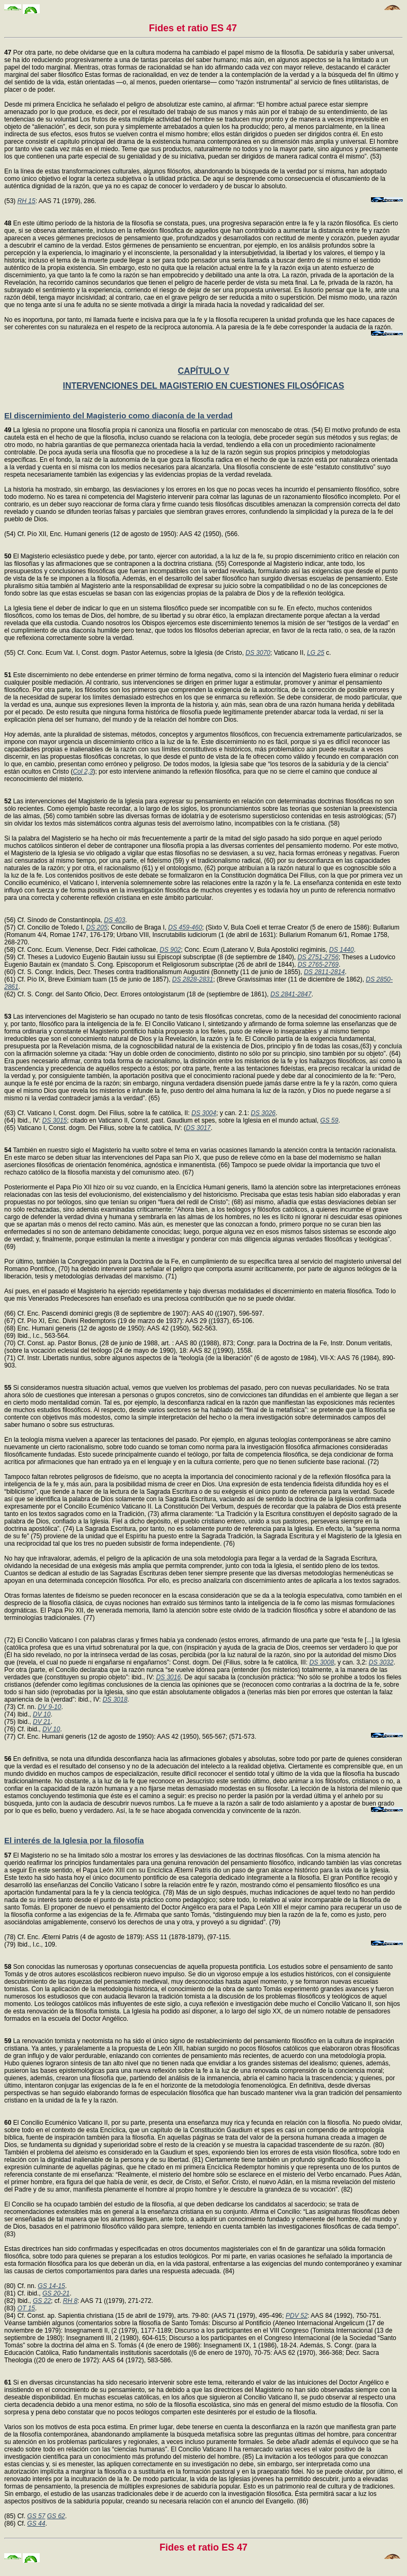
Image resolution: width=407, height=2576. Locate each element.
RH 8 (70, 2301)
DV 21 (41, 1721)
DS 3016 (168, 1677)
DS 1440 (341, 949)
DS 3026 (263, 1113)
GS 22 (42, 2301)
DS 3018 (115, 1699)
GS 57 (36, 2516)
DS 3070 (257, 652)
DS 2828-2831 (192, 979)
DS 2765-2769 (318, 964)
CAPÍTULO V (203, 370)
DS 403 (114, 920)
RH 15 (26, 201)
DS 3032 (381, 1662)
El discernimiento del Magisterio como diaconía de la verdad (118, 415)
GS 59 (329, 1120)
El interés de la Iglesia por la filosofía (74, 1840)
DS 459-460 (185, 927)
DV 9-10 (49, 1707)
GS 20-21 (55, 2293)
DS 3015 (54, 1120)
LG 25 (315, 652)
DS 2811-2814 (324, 972)
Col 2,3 (83, 771)
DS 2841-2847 (290, 994)
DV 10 (41, 1714)
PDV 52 (296, 2315)
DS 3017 (198, 1128)
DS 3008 (321, 1662)
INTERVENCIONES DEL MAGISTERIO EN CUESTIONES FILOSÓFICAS (203, 385)
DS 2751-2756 (317, 957)
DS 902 (170, 949)
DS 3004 (203, 1113)
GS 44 (36, 2523)
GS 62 (56, 2516)
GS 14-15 (51, 2286)
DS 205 (97, 927)
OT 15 (26, 2308)
